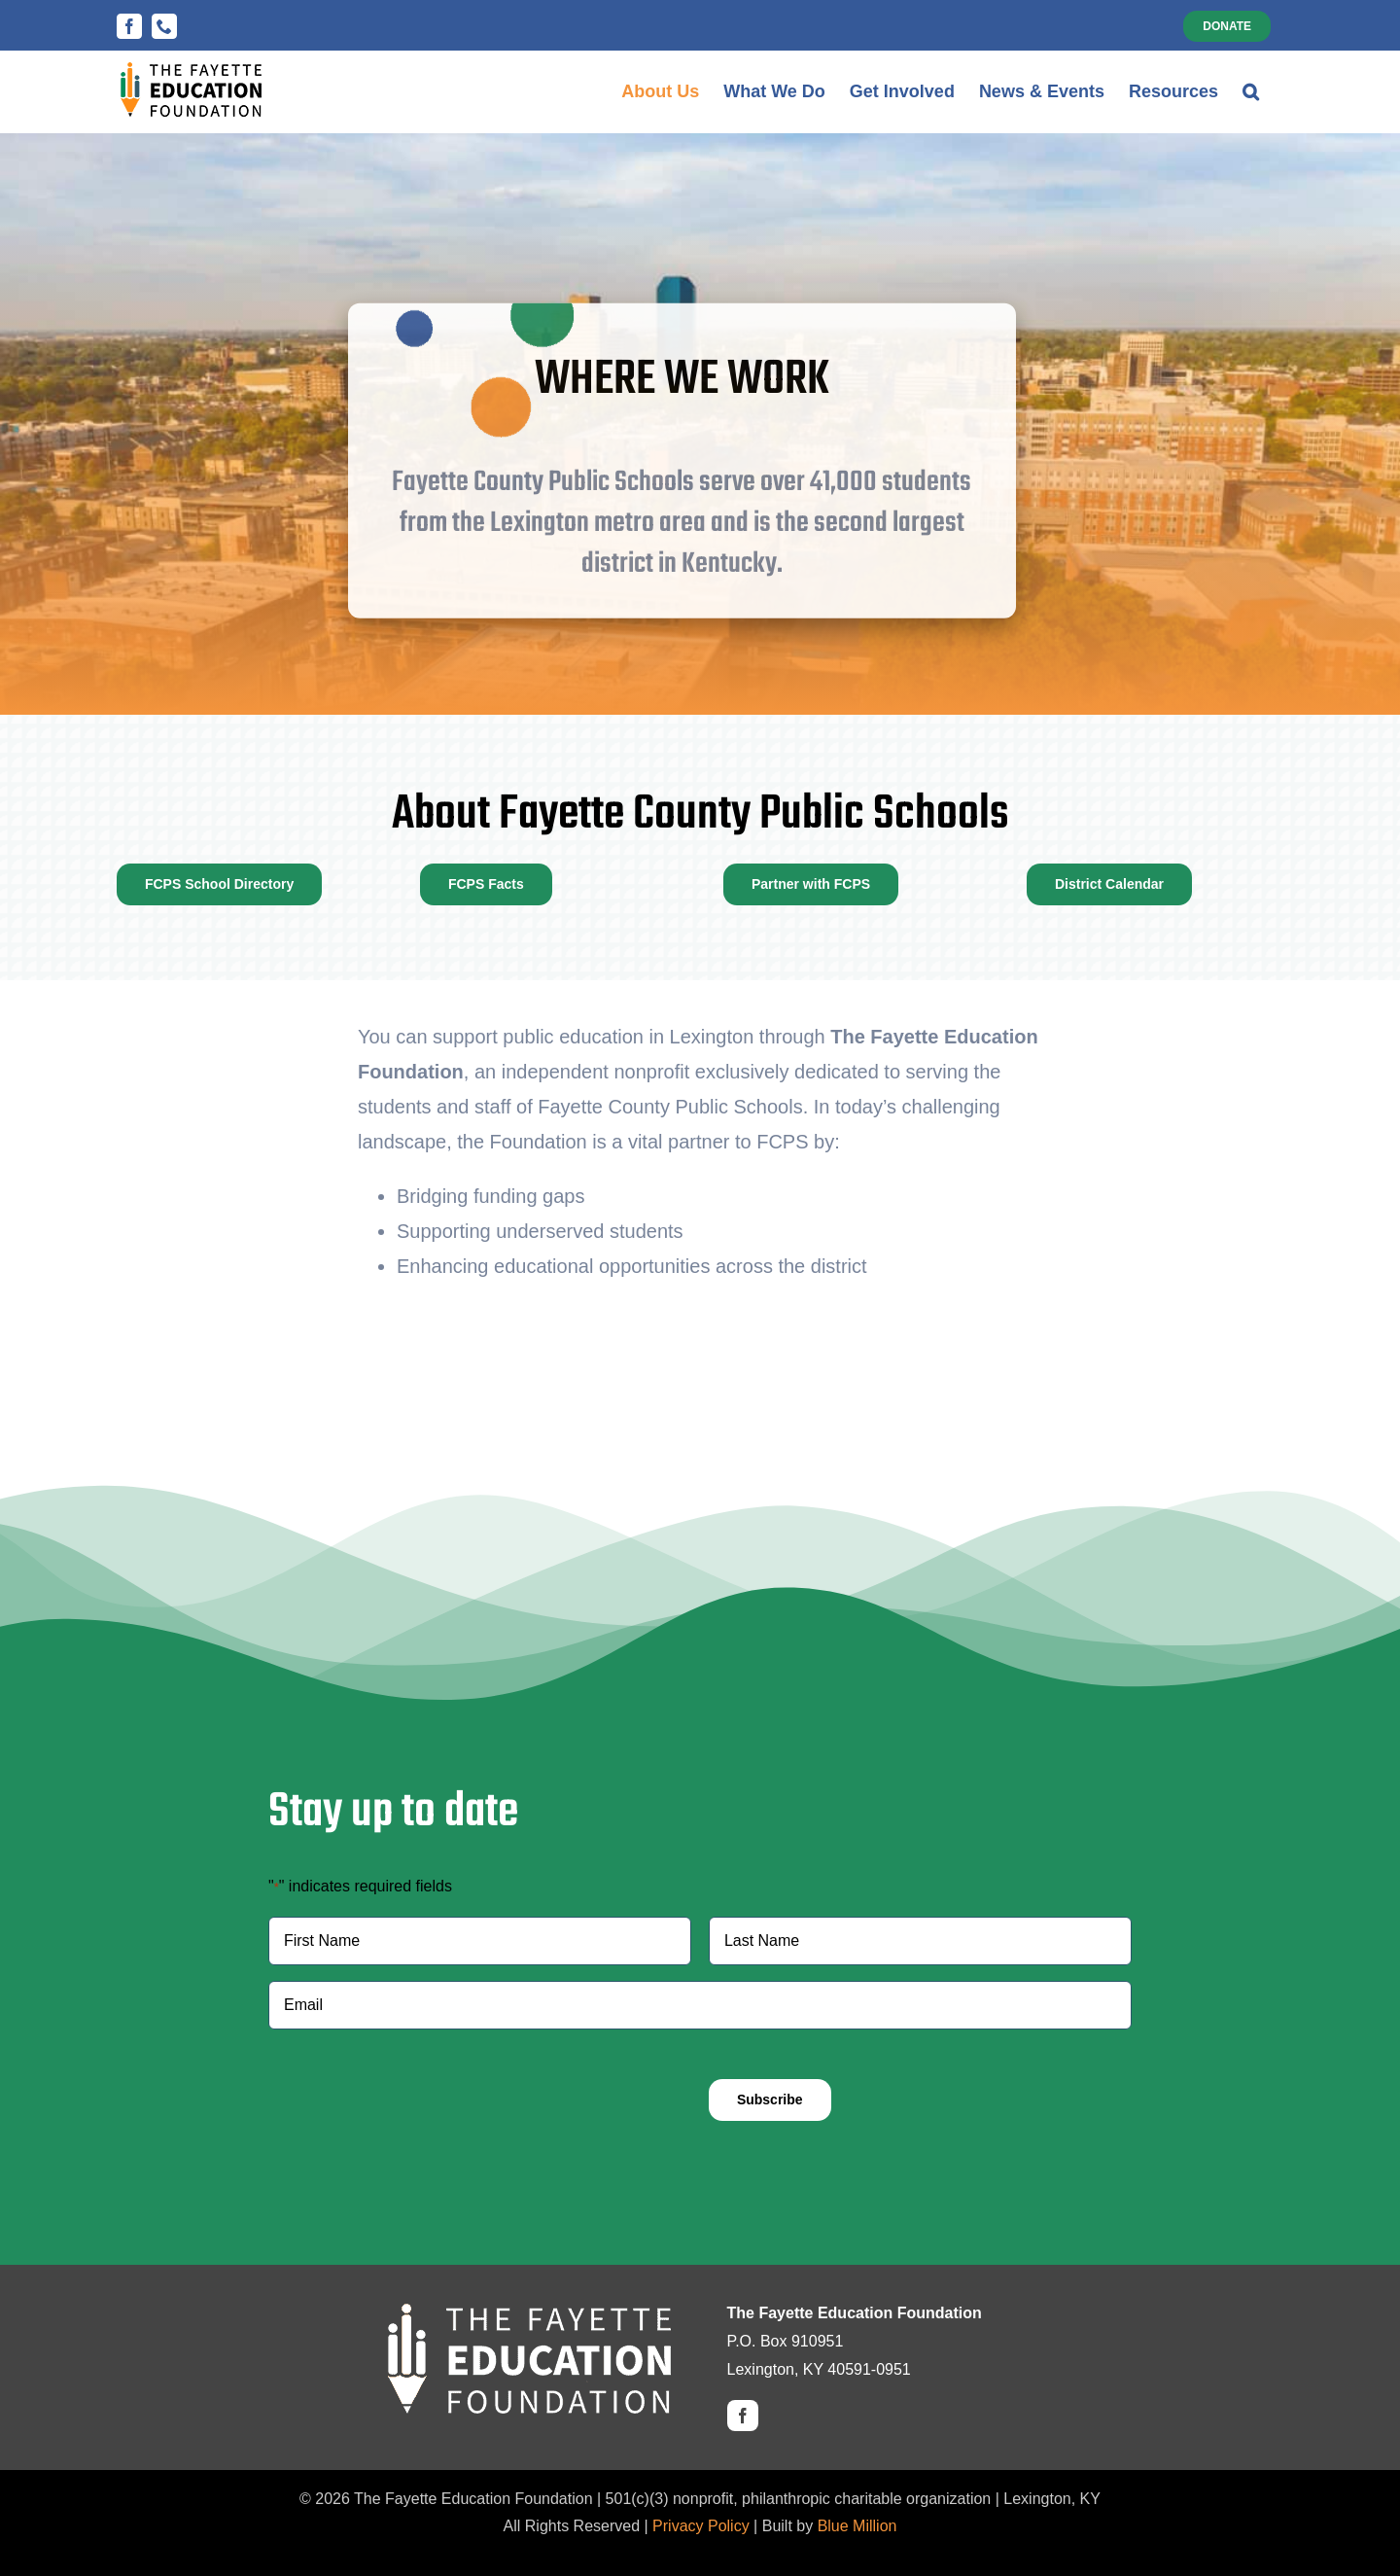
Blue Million (857, 2526)
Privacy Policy (701, 2526)
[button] (1250, 91)
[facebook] (742, 2415)
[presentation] (416, 2083)
